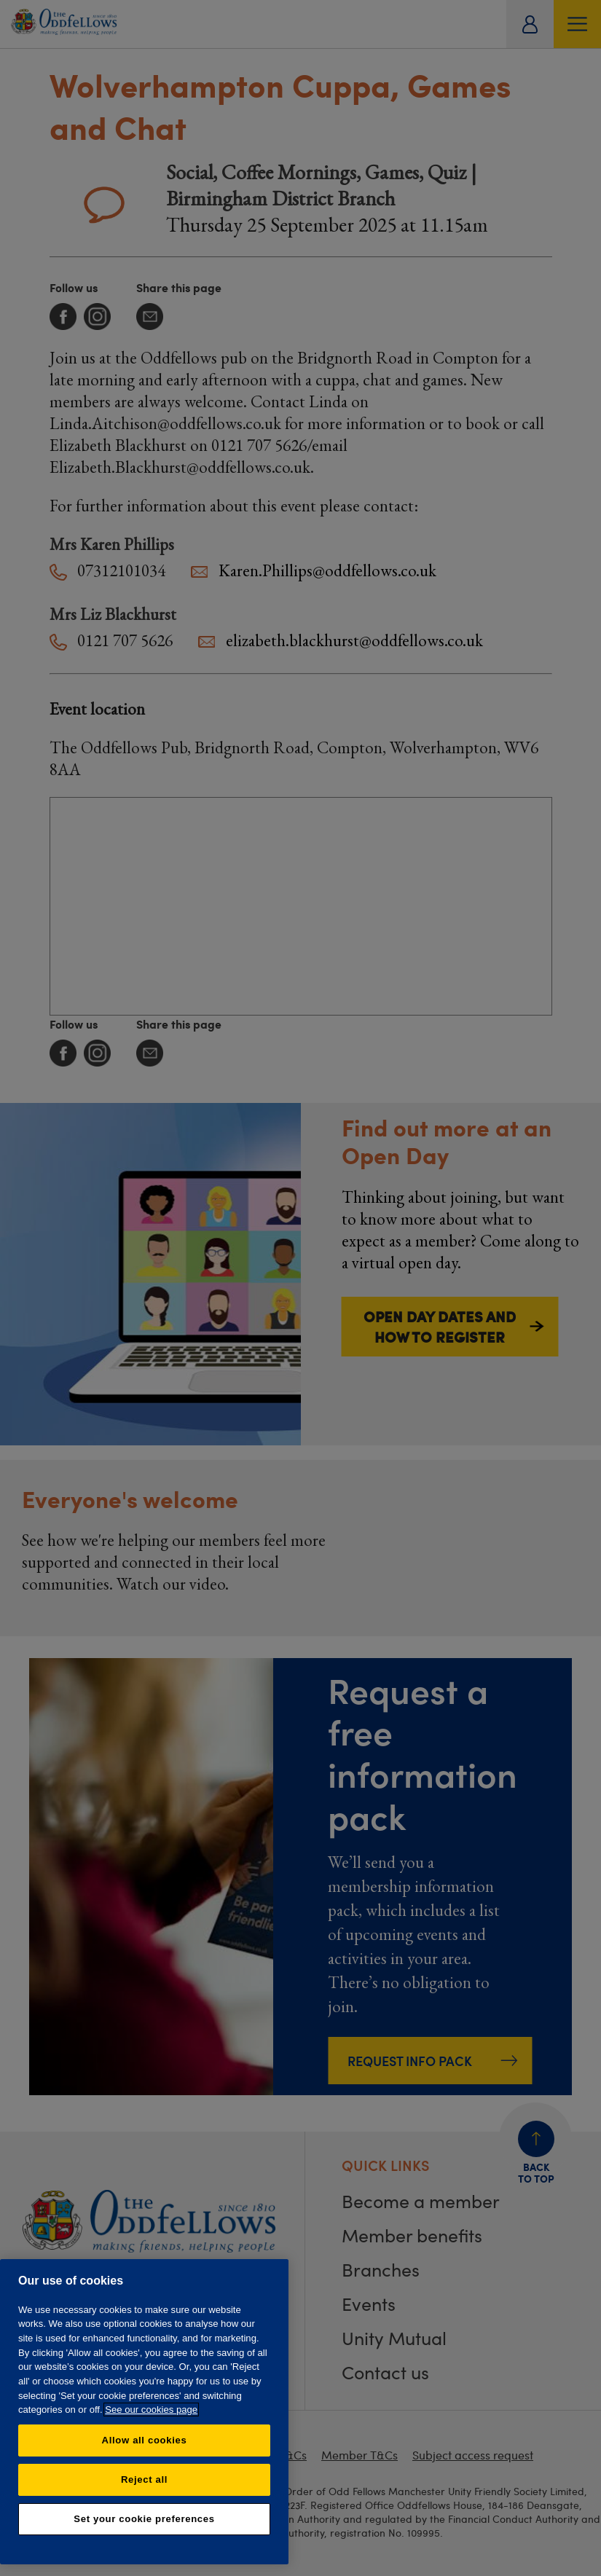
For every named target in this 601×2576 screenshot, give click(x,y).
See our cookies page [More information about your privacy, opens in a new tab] (151, 2409)
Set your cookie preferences (144, 2518)
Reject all (144, 2479)
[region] (144, 2411)
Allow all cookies (144, 2440)
